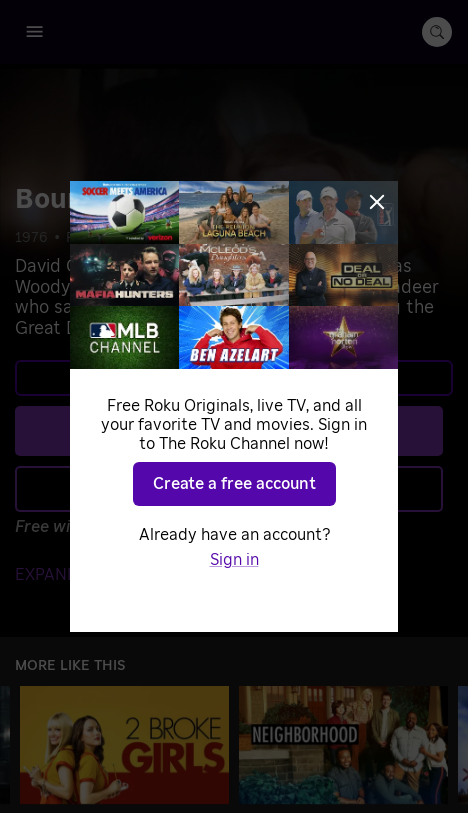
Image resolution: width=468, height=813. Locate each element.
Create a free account (234, 484)
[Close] (377, 202)
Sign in (234, 560)
